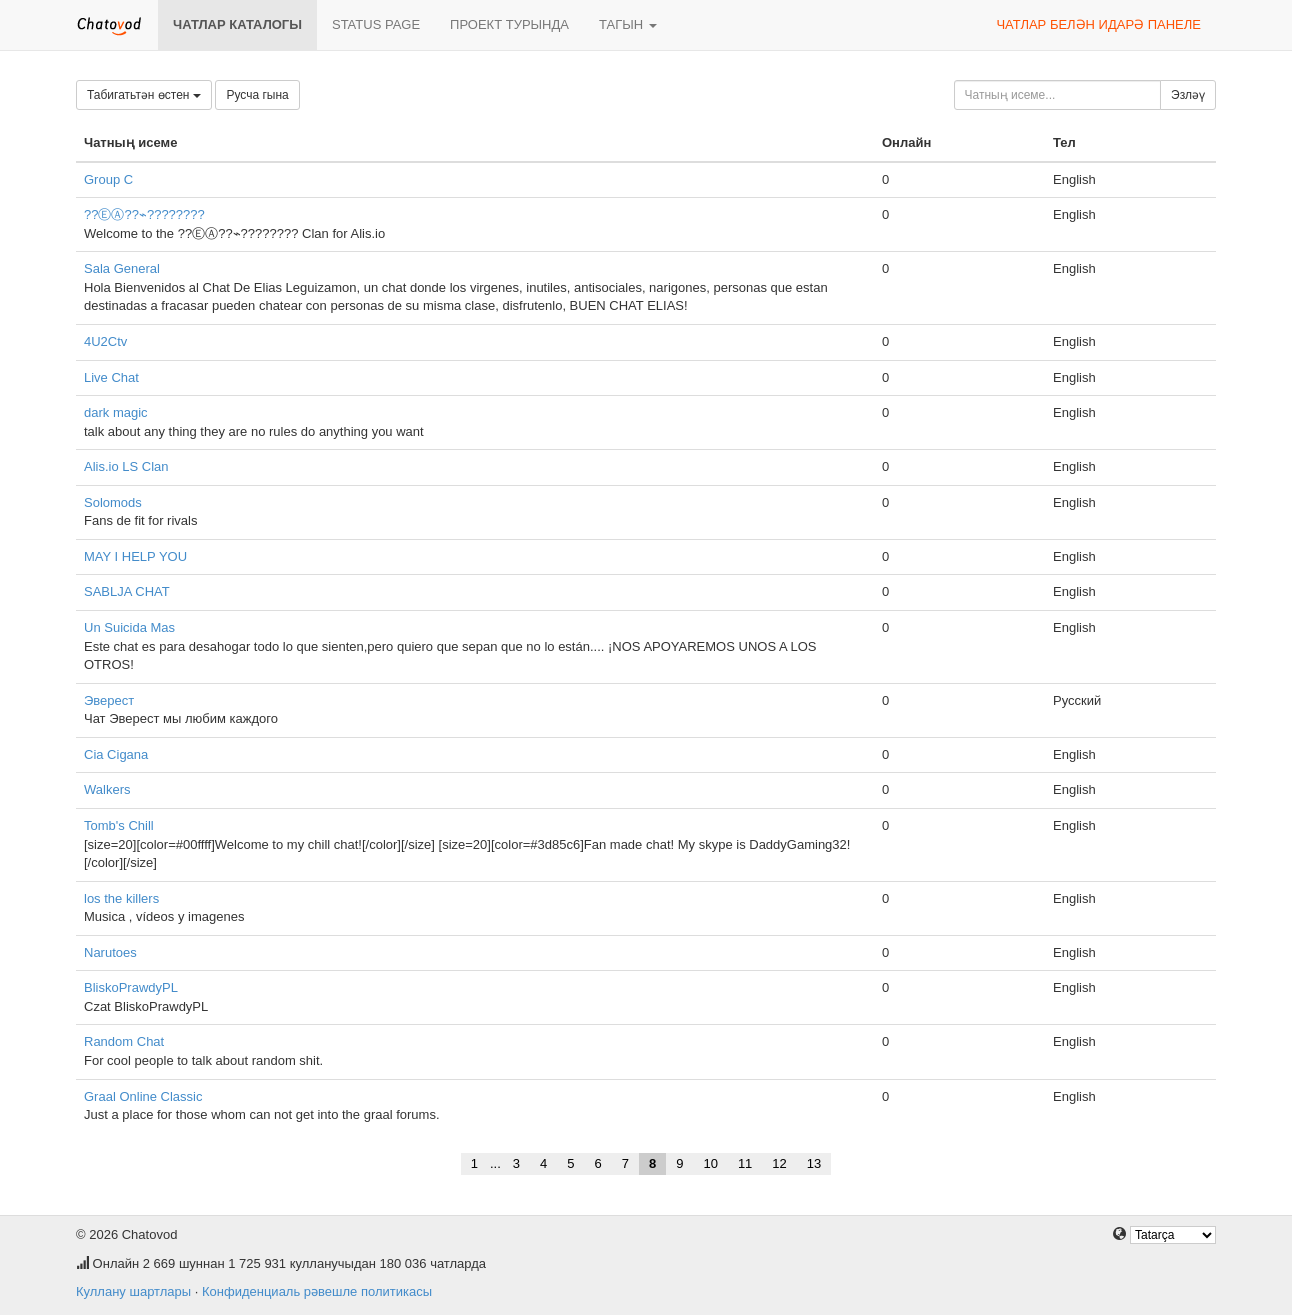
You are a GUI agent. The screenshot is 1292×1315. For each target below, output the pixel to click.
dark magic (116, 412)
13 (814, 1163)
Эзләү (1188, 95)
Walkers (107, 789)
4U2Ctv (105, 341)
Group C (108, 179)
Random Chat (124, 1041)
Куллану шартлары (133, 1291)
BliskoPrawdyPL (131, 987)
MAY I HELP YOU (135, 556)
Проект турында (509, 24)
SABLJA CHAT (127, 591)
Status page (376, 24)
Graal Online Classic (143, 1096)
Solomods (113, 502)
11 (745, 1163)
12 (779, 1163)
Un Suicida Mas (129, 627)
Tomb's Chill (119, 825)
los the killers (121, 898)
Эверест (109, 700)
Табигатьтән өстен (144, 95)
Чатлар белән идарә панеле (1098, 24)
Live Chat (111, 377)
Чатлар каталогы (237, 24)
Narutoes (110, 952)
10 (710, 1163)
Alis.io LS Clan (126, 466)
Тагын (628, 24)
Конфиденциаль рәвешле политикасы (317, 1291)
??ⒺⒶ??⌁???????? (144, 214)
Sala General (122, 268)
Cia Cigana (116, 754)
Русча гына (257, 95)
